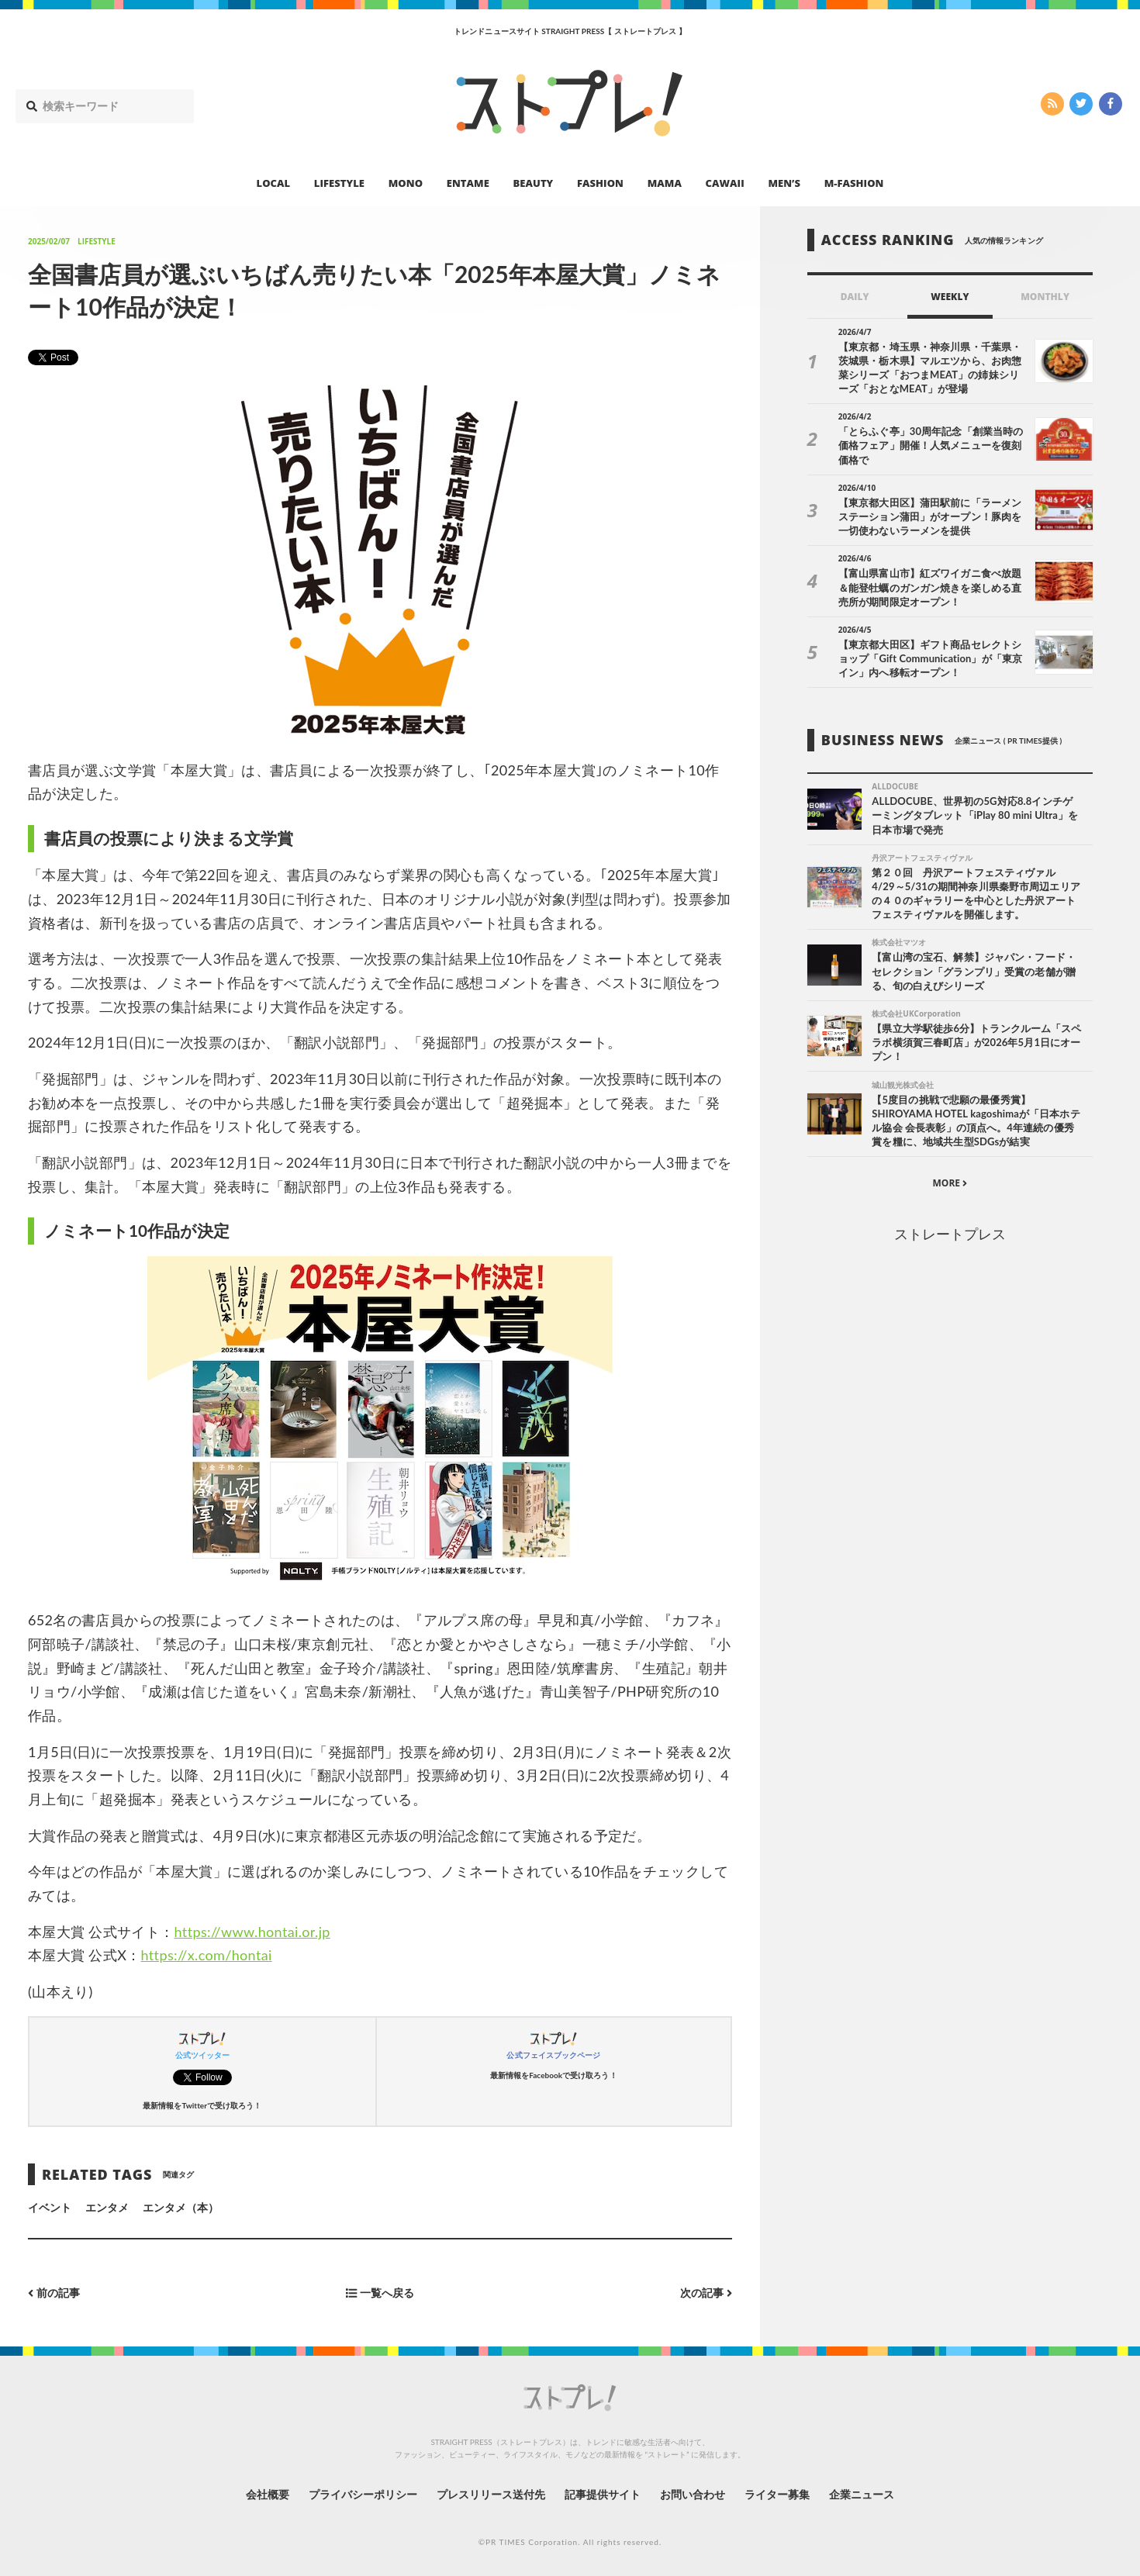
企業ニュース (861, 2494)
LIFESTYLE (339, 183)
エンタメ (107, 2207)
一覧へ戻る (380, 2292)
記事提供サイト (603, 2494)
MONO (406, 183)
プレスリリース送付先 (491, 2494)
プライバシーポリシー (363, 2494)
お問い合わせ (692, 2494)
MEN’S (784, 183)
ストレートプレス (950, 1233)
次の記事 (706, 2292)
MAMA (665, 183)
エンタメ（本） (181, 2207)
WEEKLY (950, 296)
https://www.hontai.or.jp (252, 1931)
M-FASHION (854, 183)
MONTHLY (1045, 296)
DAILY (855, 296)
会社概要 (267, 2494)
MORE (949, 1183)
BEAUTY (533, 183)
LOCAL (274, 183)
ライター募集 (777, 2494)
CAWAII (725, 183)
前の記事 (54, 2292)
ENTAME (468, 183)
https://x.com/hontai (206, 1954)
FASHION (600, 183)
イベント (49, 2207)
